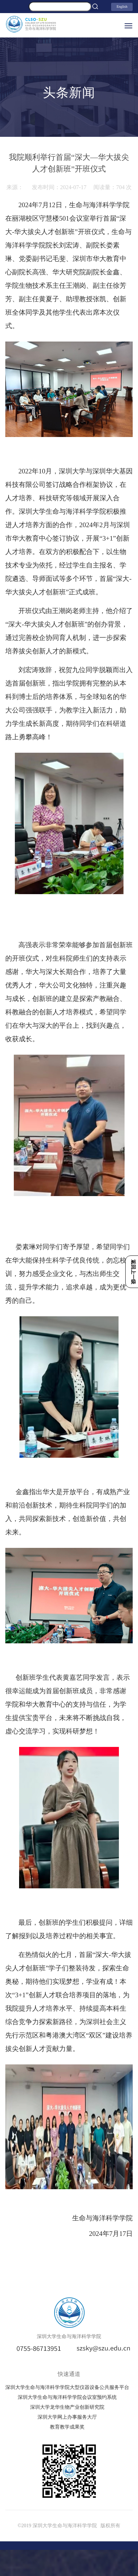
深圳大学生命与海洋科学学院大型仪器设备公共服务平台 (67, 2387)
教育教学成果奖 (67, 2427)
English (121, 6)
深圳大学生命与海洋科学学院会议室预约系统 (67, 2397)
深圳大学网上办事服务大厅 (67, 2417)
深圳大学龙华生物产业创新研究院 (67, 2407)
